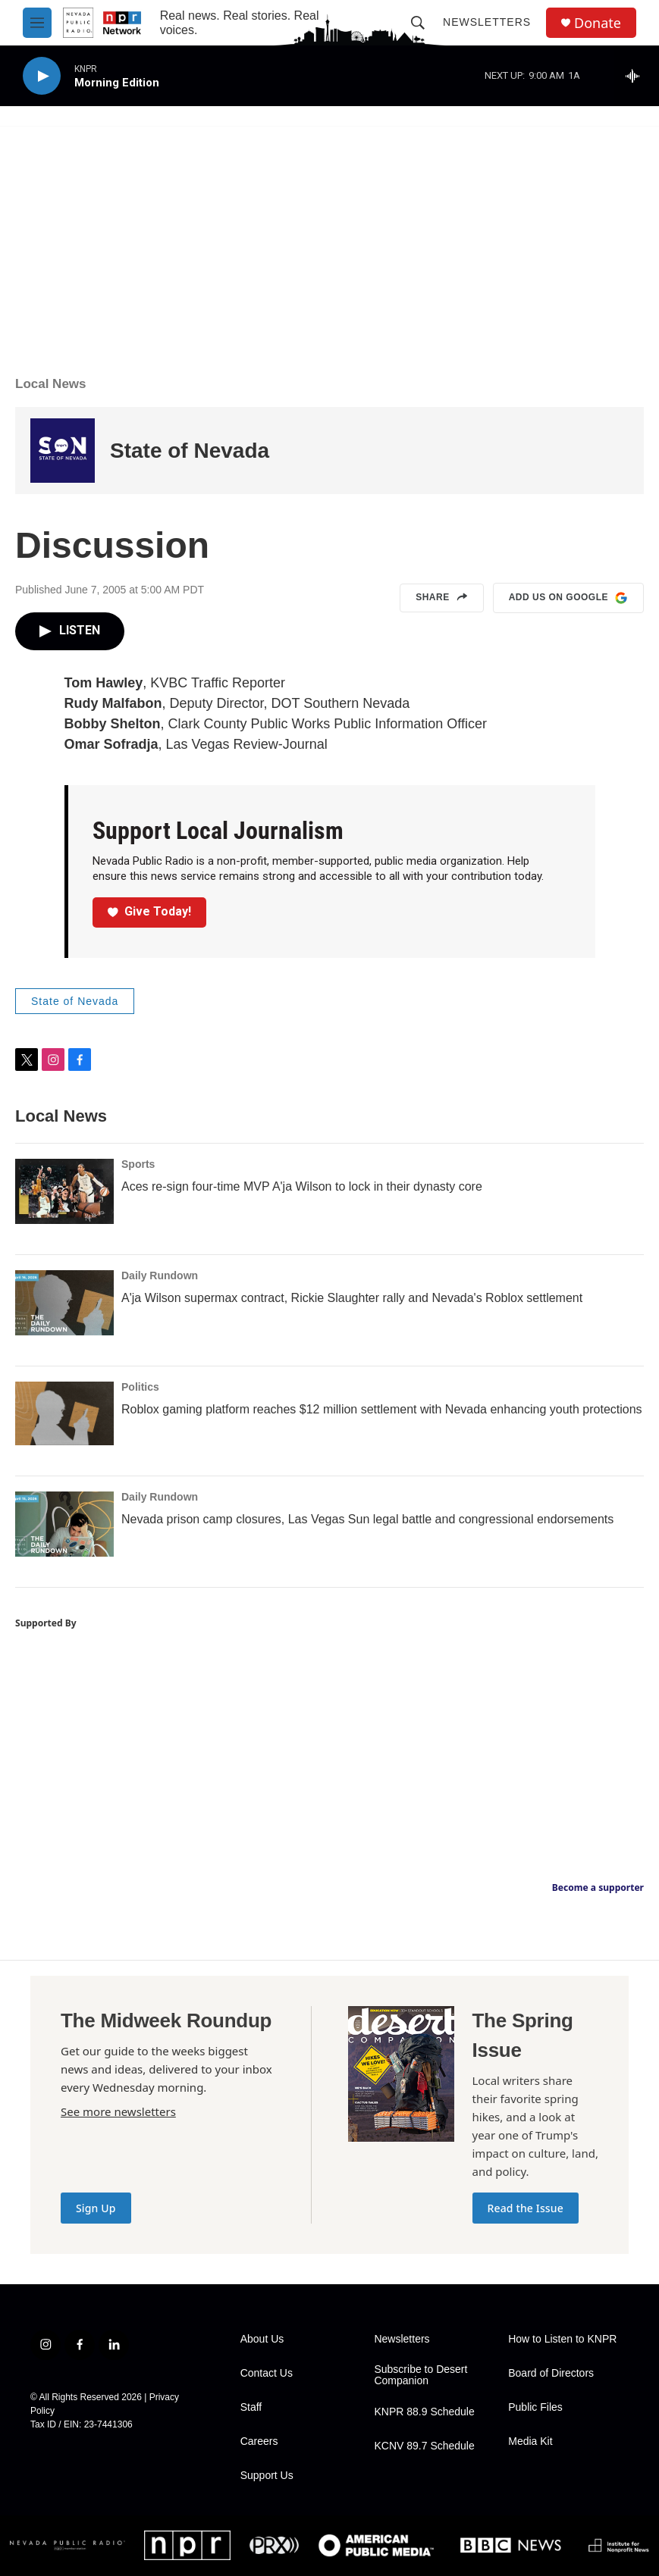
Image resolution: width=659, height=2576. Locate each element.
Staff (251, 2407)
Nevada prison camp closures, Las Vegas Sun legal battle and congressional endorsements (367, 1519)
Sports (138, 1164)
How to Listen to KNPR (562, 2339)
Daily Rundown (159, 1275)
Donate (597, 23)
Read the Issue (525, 2208)
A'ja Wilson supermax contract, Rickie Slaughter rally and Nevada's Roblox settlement (351, 1297)
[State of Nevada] (62, 450)
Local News (50, 384)
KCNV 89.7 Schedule (424, 2446)
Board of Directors (551, 2373)
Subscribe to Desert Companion (420, 2375)
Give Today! (149, 911)
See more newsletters (118, 2111)
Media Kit (530, 2441)
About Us (262, 2339)
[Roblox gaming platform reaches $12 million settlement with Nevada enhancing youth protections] (64, 1413)
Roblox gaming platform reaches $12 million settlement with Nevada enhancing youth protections (381, 1409)
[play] (42, 76)
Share (442, 598)
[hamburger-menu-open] (37, 23)
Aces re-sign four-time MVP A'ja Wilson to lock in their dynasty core (301, 1186)
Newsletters (487, 22)
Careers (259, 2441)
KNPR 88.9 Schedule (424, 2412)
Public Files (535, 2407)
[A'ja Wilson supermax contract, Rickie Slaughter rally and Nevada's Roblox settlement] (64, 1302)
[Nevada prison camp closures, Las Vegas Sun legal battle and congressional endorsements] (64, 1524)
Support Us (266, 2475)
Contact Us (266, 2373)
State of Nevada (189, 450)
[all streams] (636, 75)
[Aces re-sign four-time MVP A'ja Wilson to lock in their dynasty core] (64, 1191)
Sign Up (96, 2208)
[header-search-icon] (418, 23)
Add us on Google (568, 598)
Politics (140, 1387)
